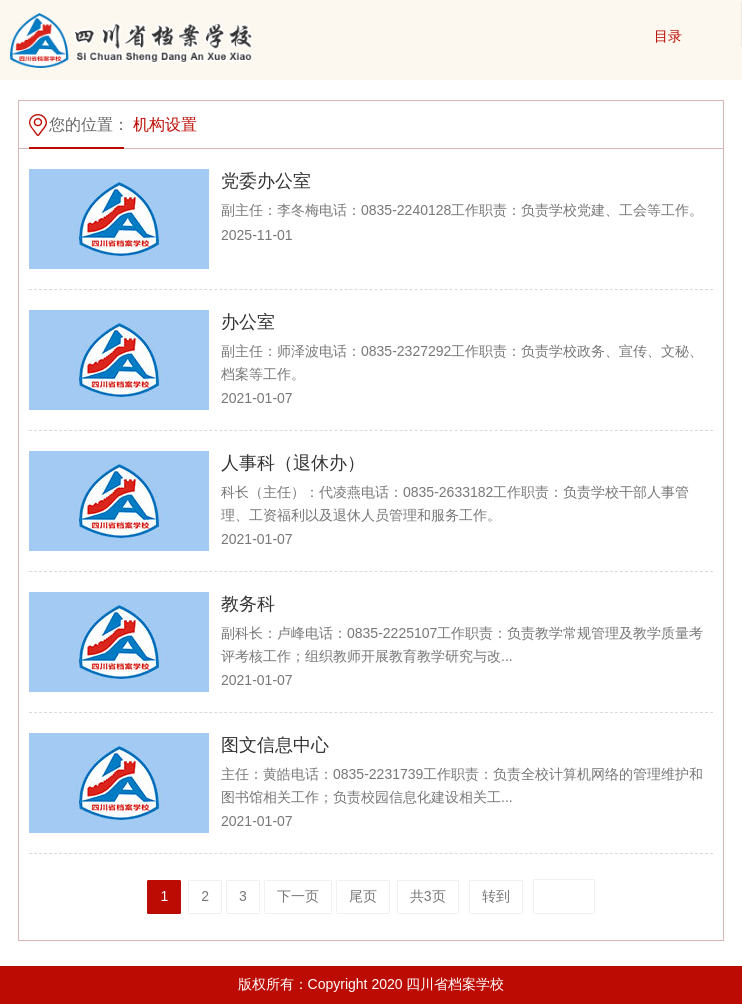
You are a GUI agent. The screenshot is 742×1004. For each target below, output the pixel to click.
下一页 (298, 896)
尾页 (363, 896)
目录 (668, 36)
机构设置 (165, 124)
